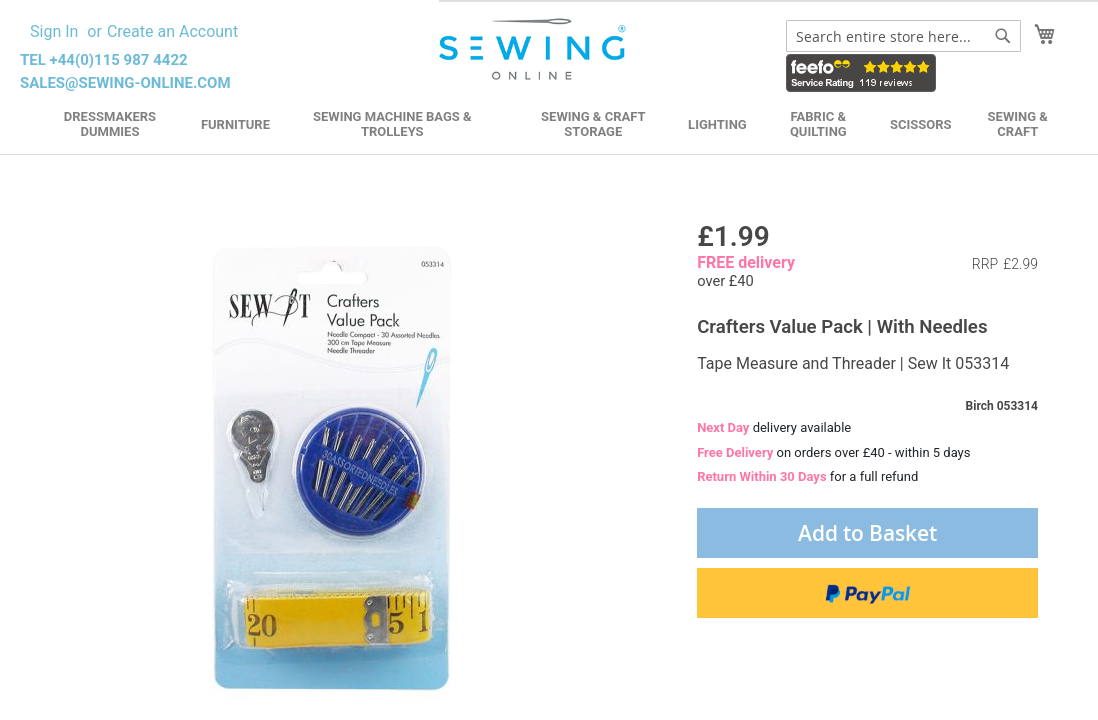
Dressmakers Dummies (110, 124)
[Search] (1003, 36)
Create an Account (172, 31)
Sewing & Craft (1018, 124)
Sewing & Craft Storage (593, 124)
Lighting (717, 124)
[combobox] (903, 36)
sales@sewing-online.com (125, 83)
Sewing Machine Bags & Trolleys (392, 124)
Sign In (54, 31)
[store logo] (534, 49)
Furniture (235, 124)
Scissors (921, 124)
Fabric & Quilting (818, 124)
